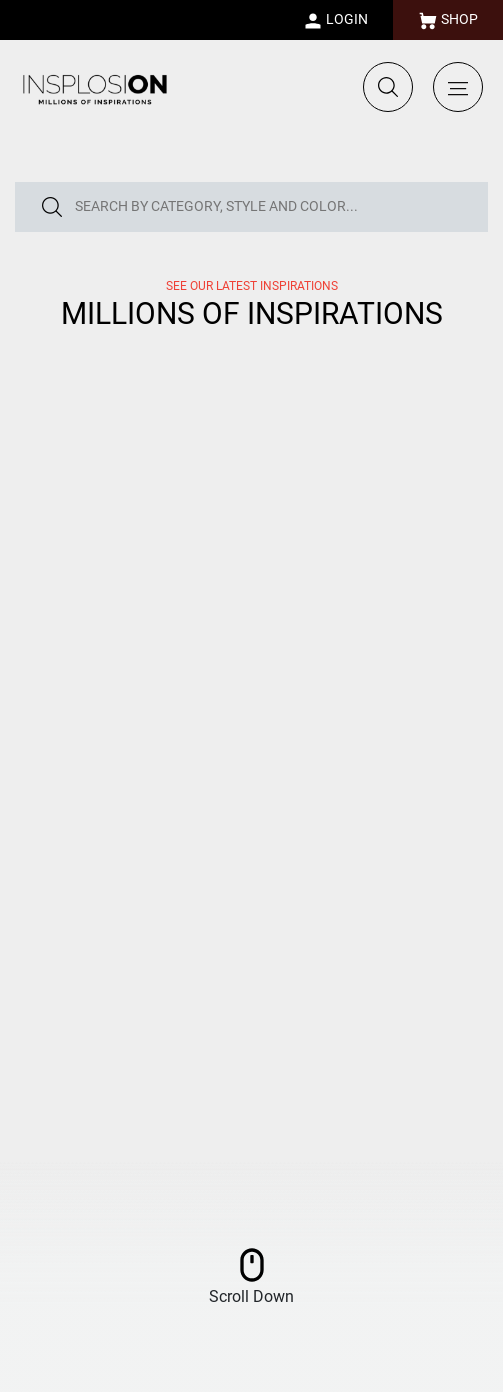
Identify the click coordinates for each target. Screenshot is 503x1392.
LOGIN (335, 21)
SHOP (448, 21)
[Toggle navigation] (458, 87)
